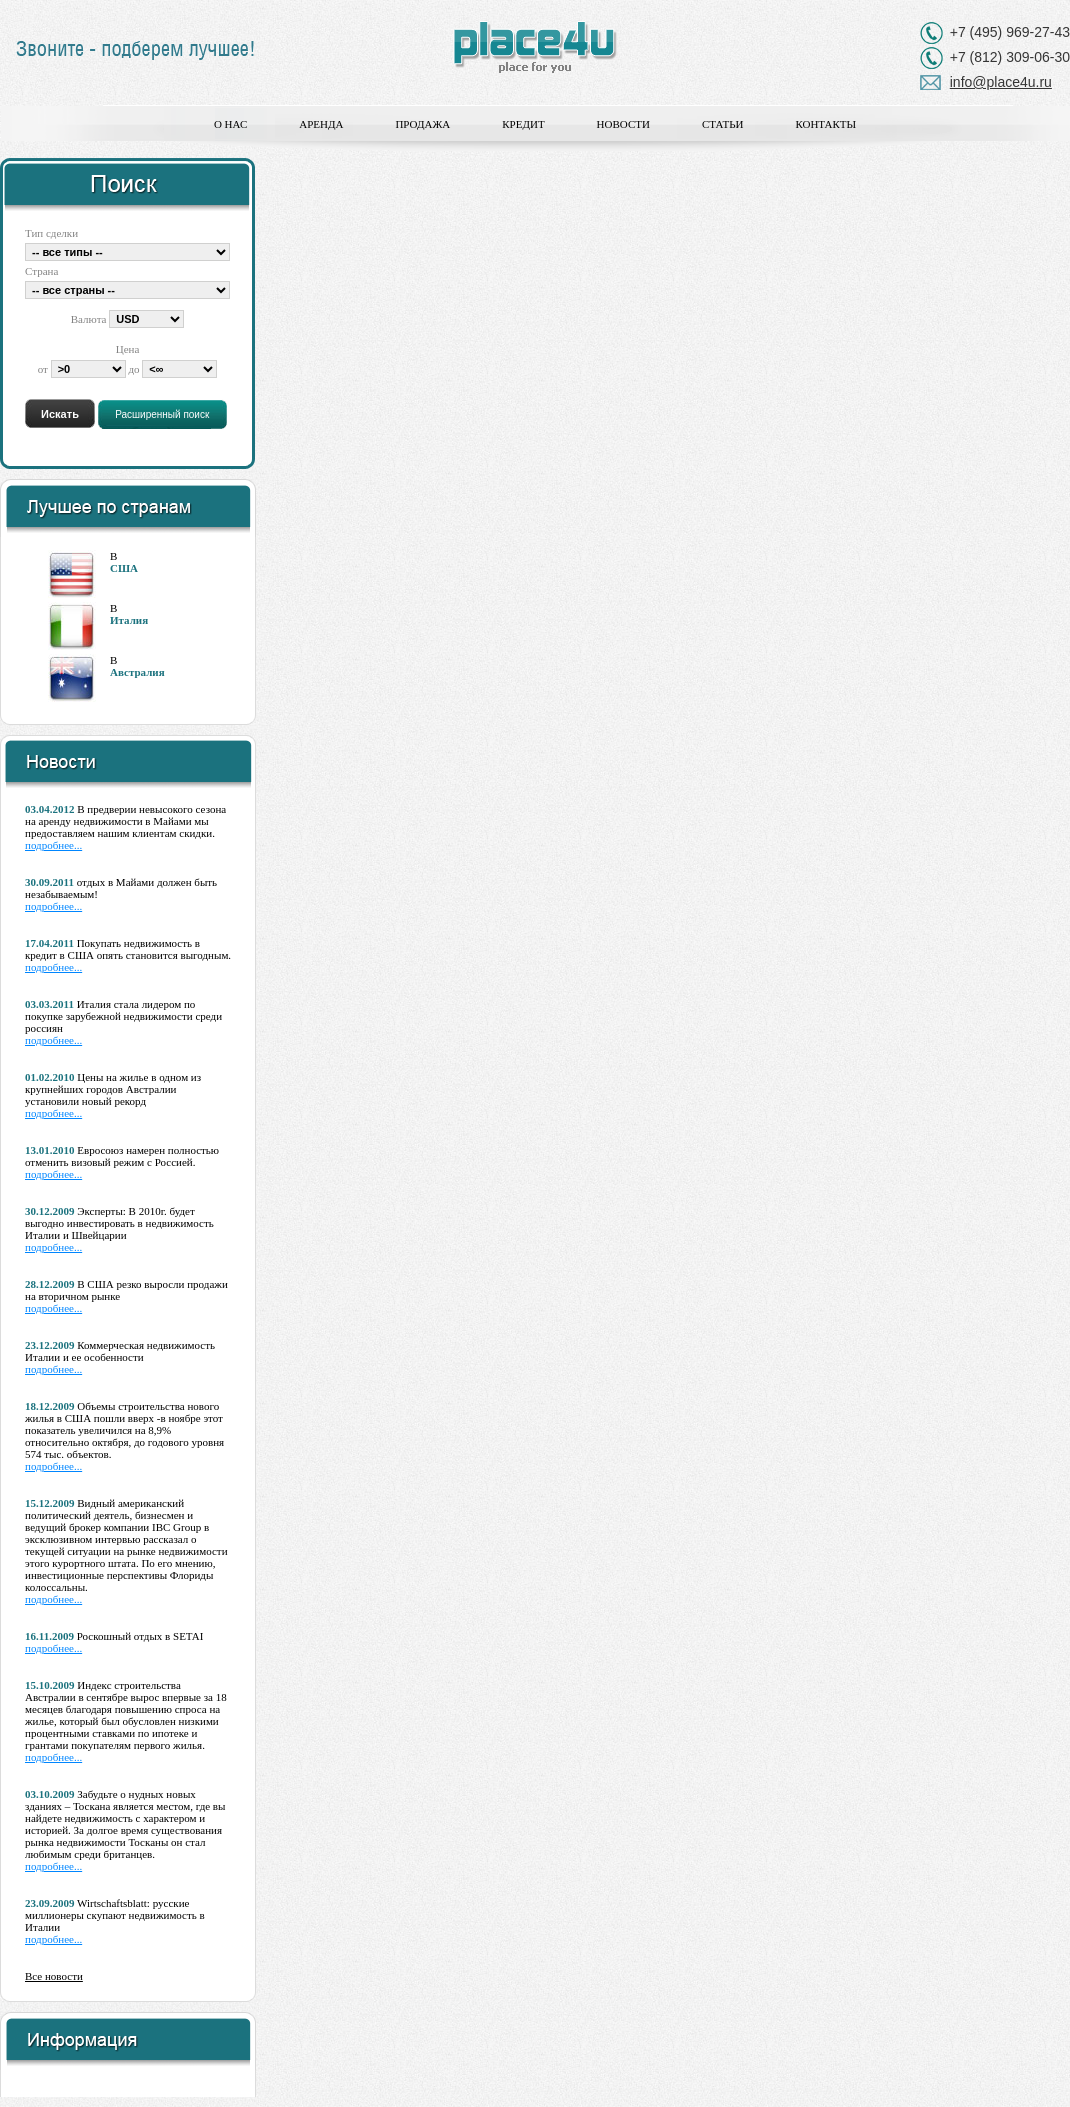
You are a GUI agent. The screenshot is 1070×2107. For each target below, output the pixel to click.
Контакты (825, 124)
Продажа (422, 124)
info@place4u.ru (1001, 82)
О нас (230, 124)
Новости (623, 124)
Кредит (523, 124)
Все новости (54, 1976)
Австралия (137, 672)
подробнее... (53, 845)
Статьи (722, 124)
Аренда (321, 124)
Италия (129, 620)
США (124, 568)
